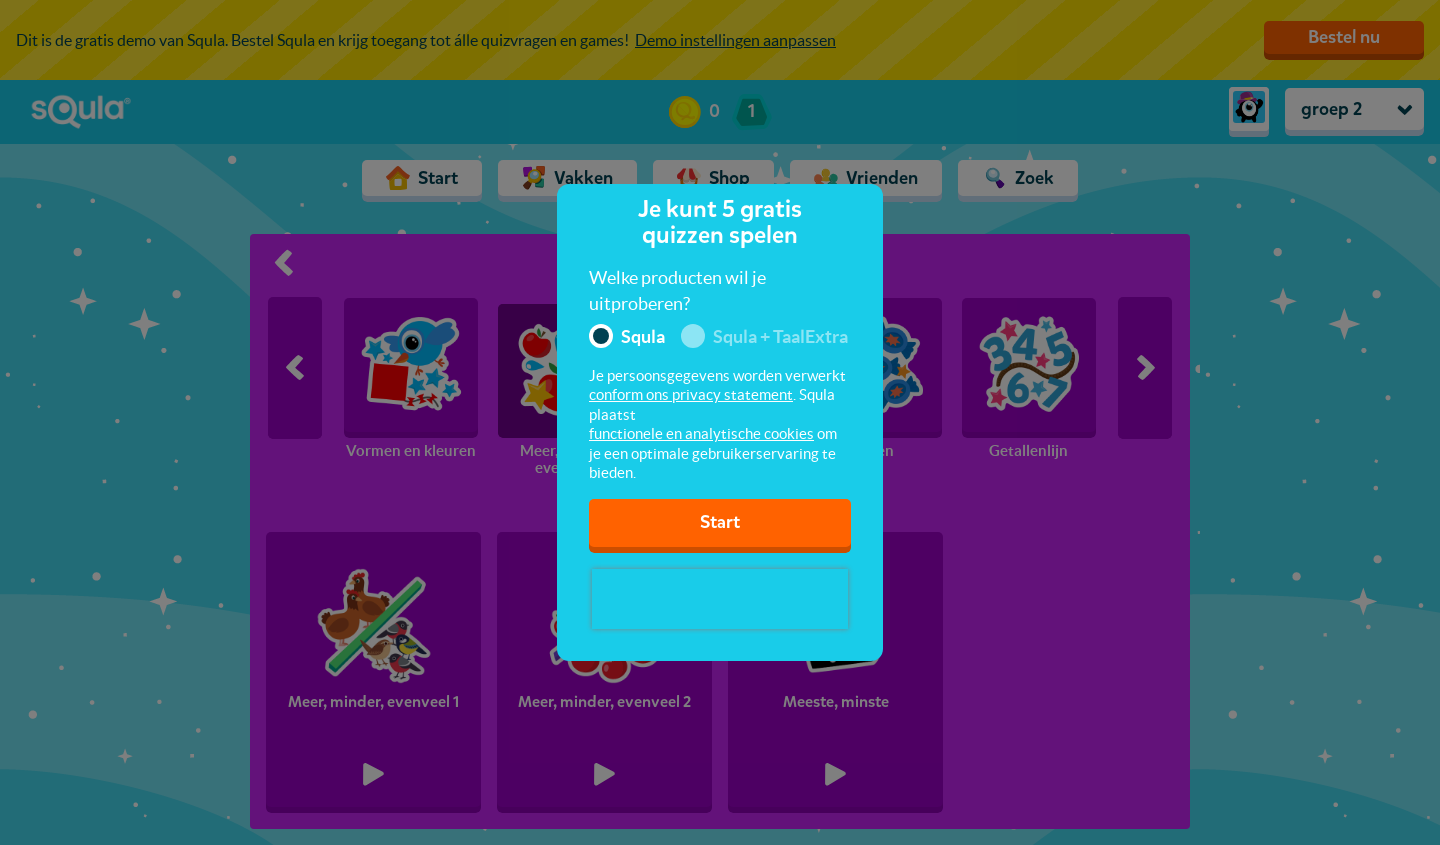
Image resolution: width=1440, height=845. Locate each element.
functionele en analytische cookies (701, 433)
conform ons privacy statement (691, 394)
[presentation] (720, 599)
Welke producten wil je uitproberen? (677, 290)
